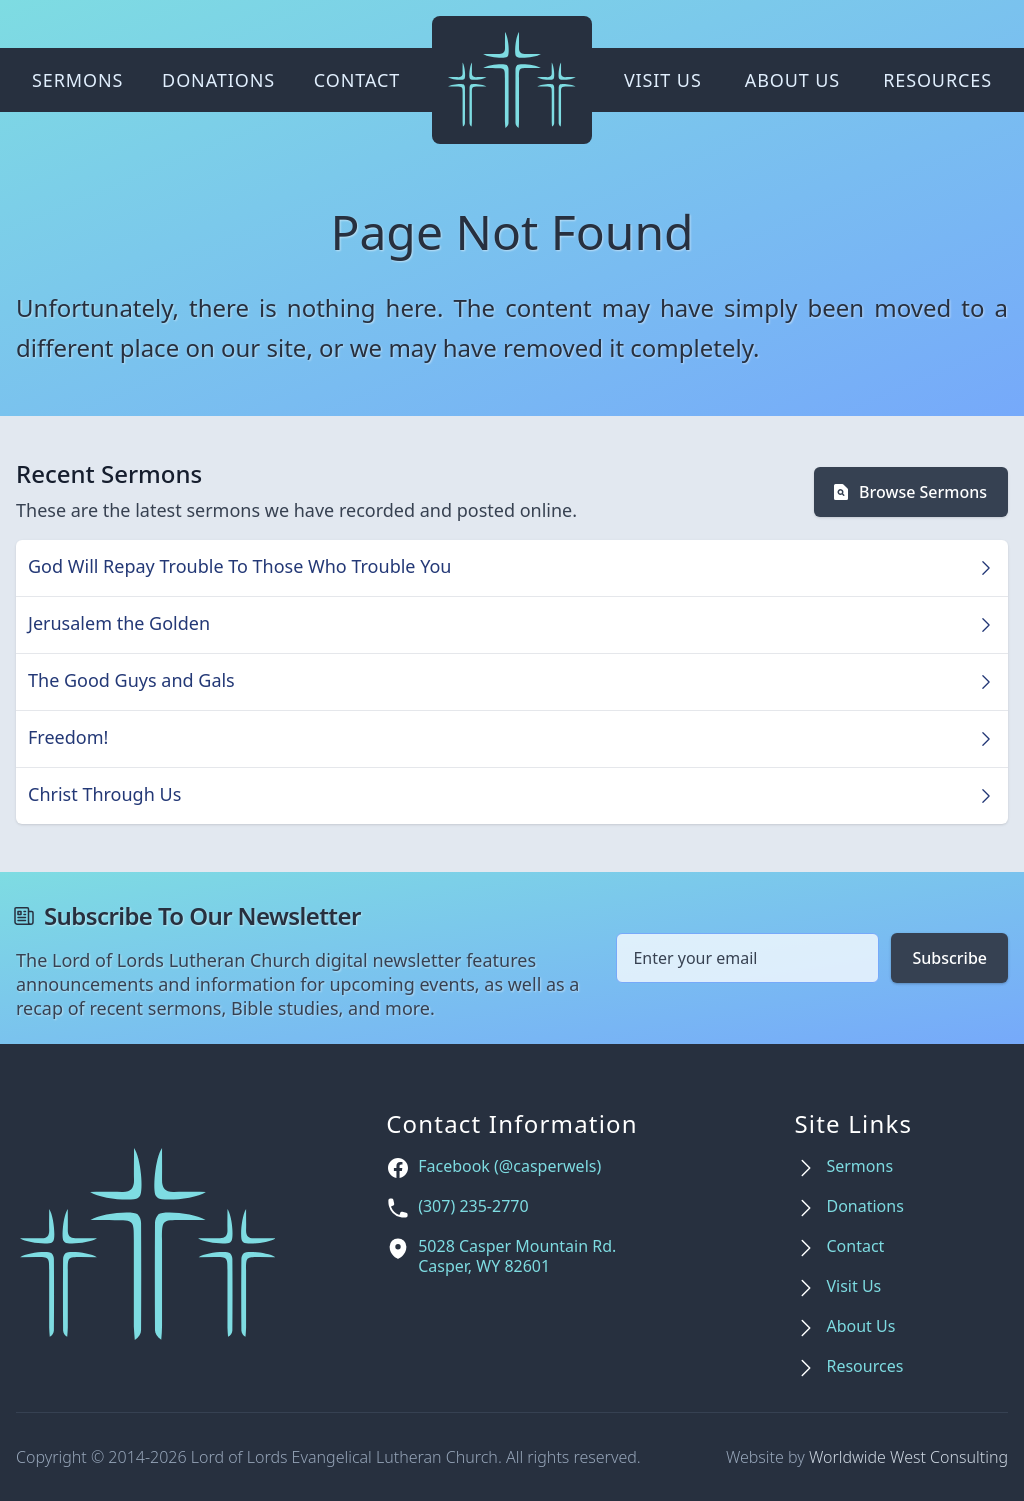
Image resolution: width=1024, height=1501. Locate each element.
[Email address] (747, 958)
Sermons (77, 80)
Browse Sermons (909, 492)
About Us (792, 80)
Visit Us (663, 80)
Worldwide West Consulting (908, 1457)
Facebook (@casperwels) (509, 1166)
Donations (218, 80)
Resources (937, 80)
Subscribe (949, 958)
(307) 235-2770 (473, 1206)
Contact (357, 80)
